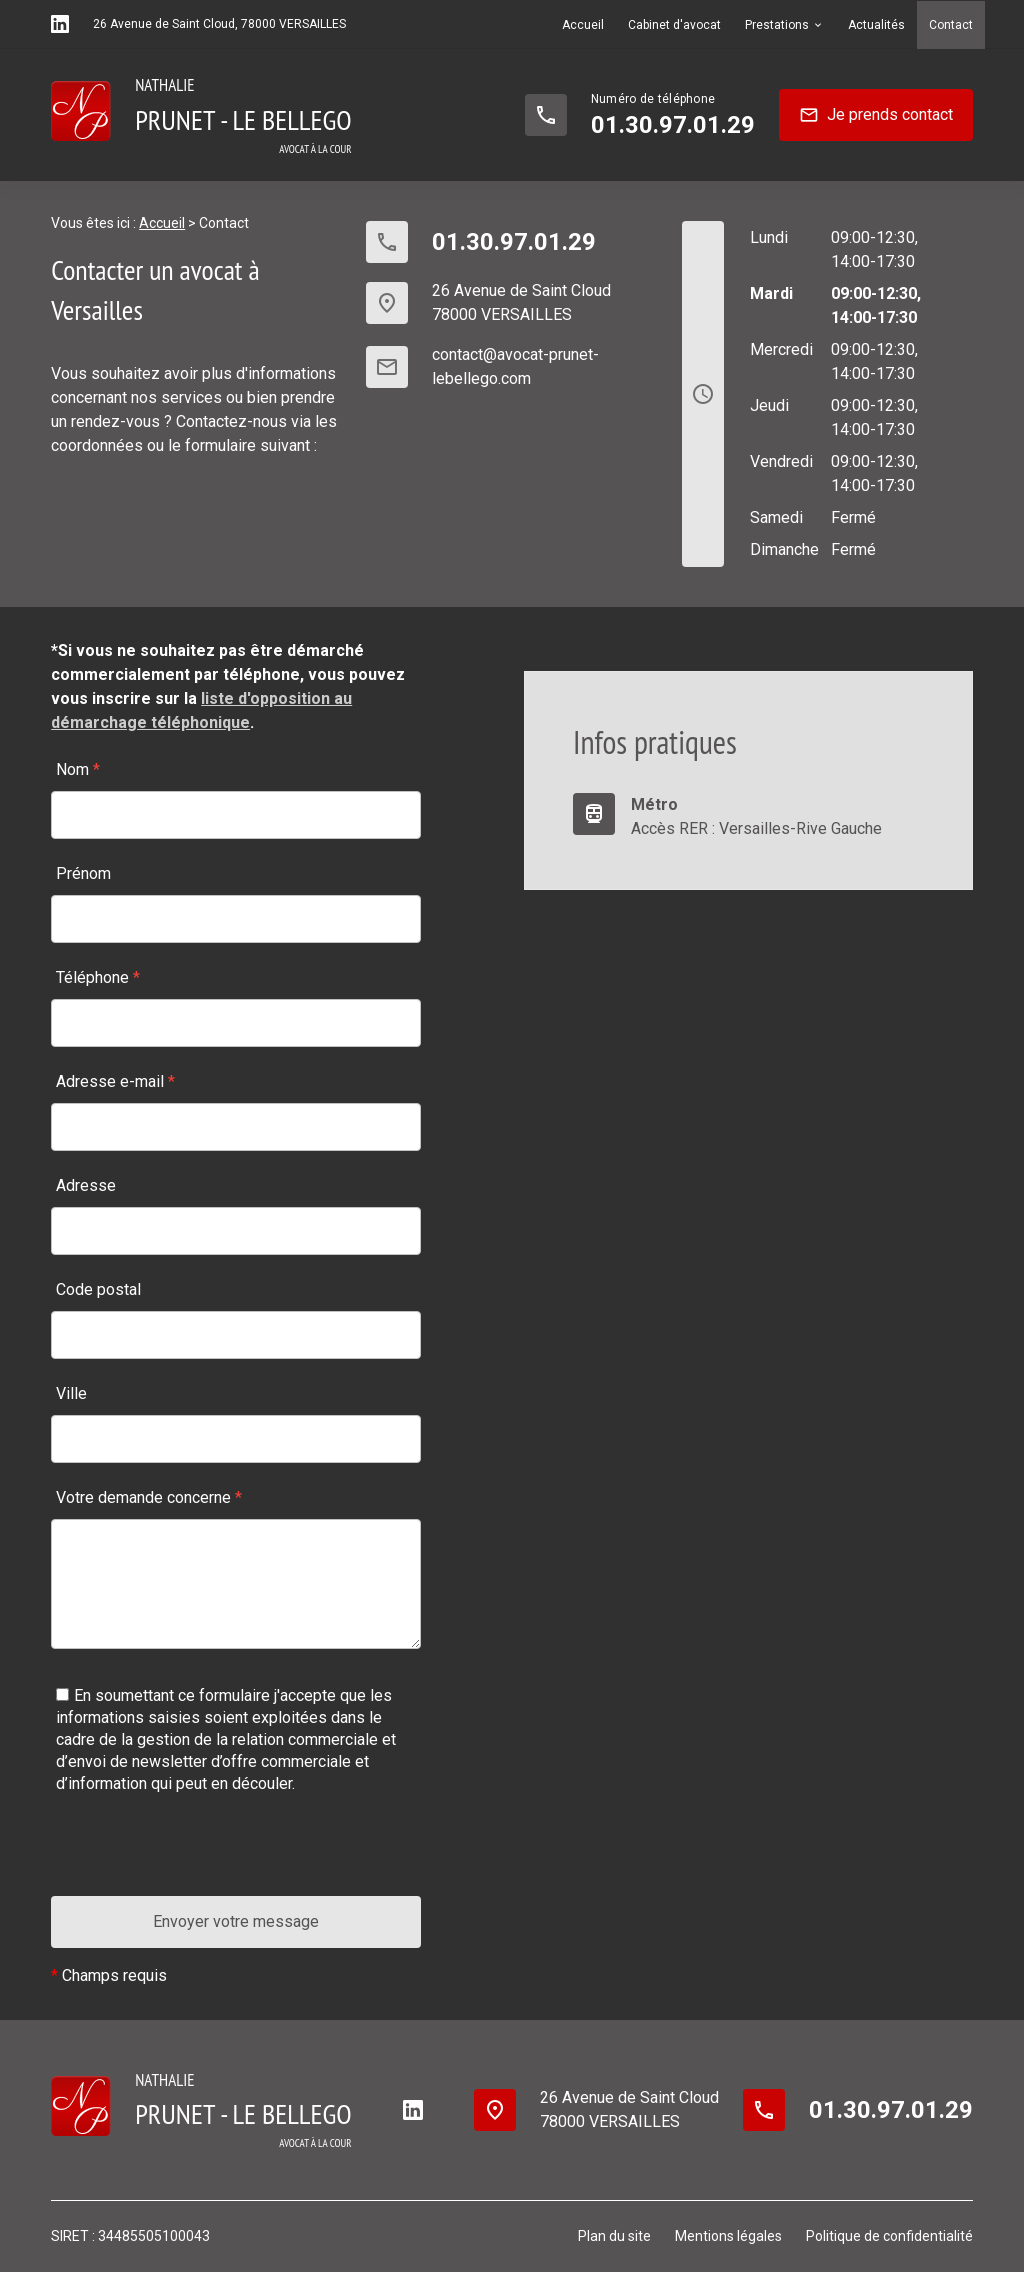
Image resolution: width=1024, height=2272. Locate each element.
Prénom (83, 873)
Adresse (86, 1185)
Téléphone (98, 977)
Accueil (583, 25)
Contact (951, 25)
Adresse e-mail (115, 1081)
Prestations (777, 25)
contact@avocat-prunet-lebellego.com (515, 366)
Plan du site (614, 2236)
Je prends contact (876, 115)
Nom (78, 769)
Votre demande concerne (149, 1497)
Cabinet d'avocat (674, 25)
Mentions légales (728, 2236)
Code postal (98, 1289)
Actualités (876, 25)
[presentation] (203, 1857)
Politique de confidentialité (889, 2236)
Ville (71, 1393)
